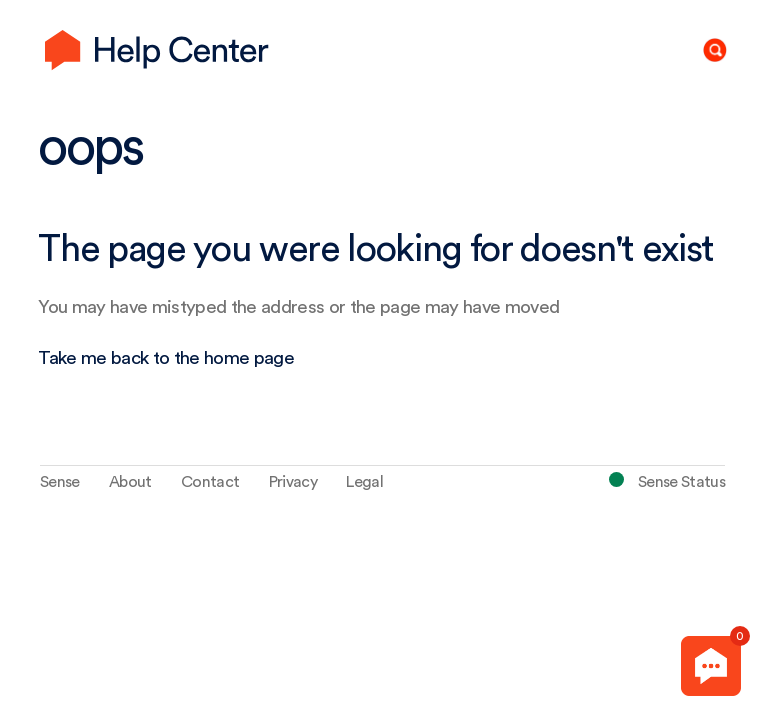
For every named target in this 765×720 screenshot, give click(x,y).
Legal (364, 482)
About (130, 482)
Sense (60, 482)
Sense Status (681, 482)
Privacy (293, 482)
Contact (210, 482)
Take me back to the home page (166, 358)
